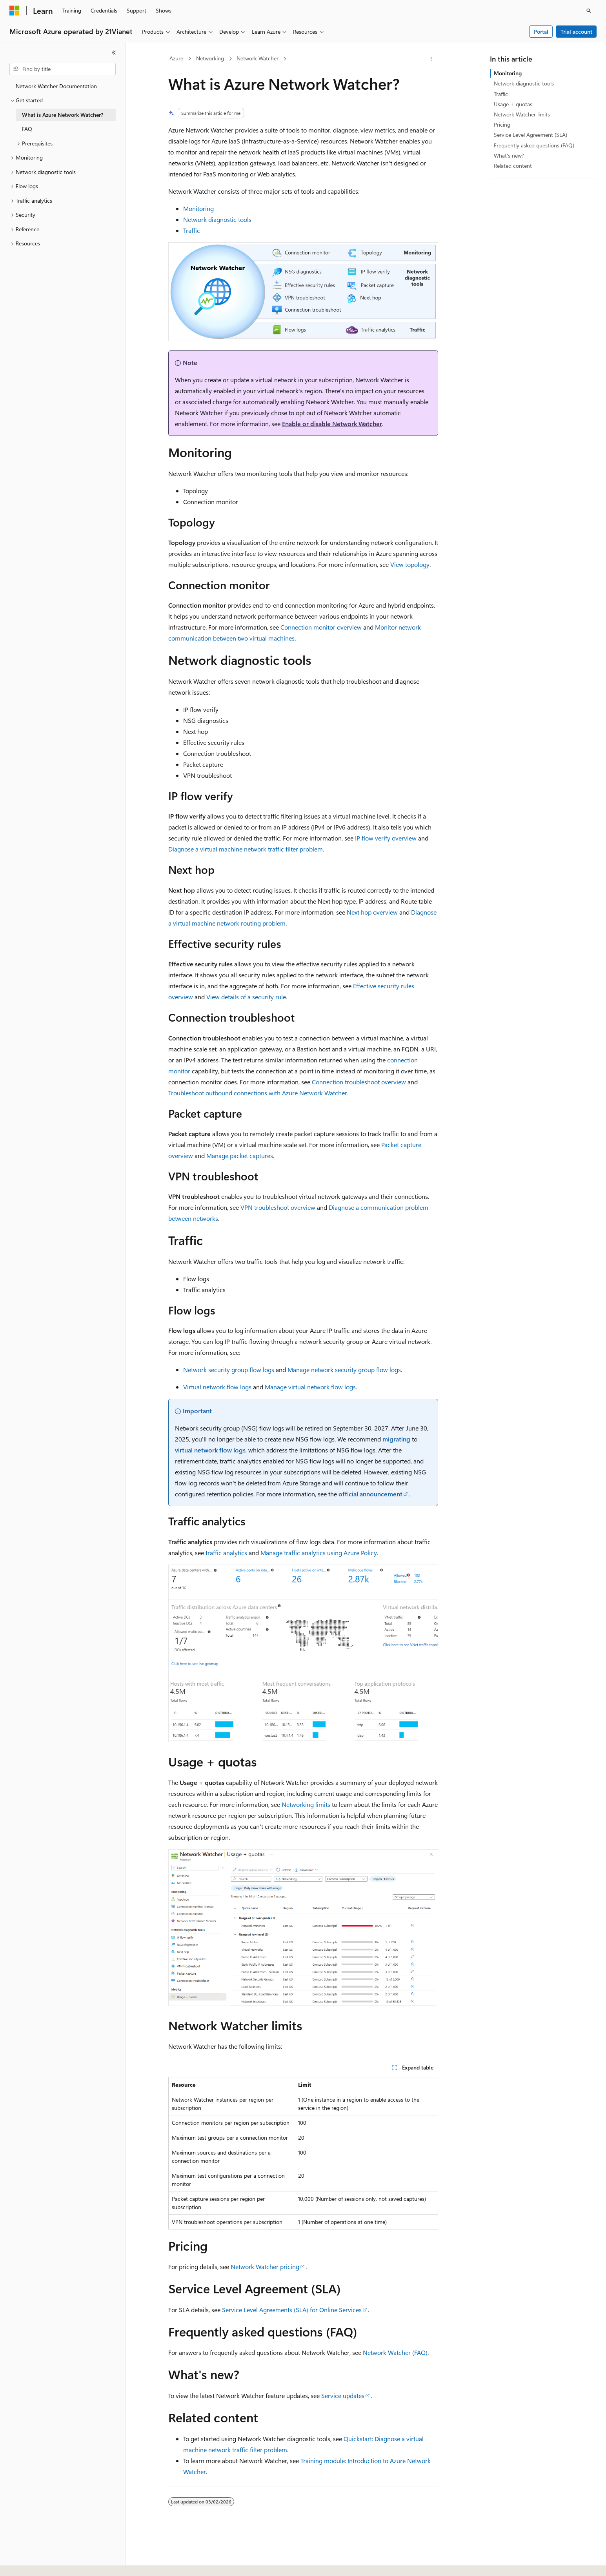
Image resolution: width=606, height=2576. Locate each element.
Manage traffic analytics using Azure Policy (318, 1553)
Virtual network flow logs (217, 1387)
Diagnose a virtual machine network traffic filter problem (245, 849)
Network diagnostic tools (217, 219)
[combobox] (62, 69)
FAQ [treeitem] (27, 129)
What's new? (509, 155)
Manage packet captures (239, 1155)
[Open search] (589, 11)
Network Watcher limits (522, 114)
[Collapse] (114, 52)
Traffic (191, 230)
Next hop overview (372, 912)
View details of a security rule (246, 997)
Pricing (502, 124)
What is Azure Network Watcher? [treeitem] (62, 114)
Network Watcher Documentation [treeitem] (56, 86)
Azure (176, 58)
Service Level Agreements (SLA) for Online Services (292, 2310)
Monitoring (198, 208)
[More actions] (431, 59)
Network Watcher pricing (265, 2266)
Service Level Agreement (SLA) (530, 134)
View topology (409, 564)
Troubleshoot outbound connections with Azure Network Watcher (257, 1093)
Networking (210, 58)
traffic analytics (226, 1553)
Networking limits (306, 1804)
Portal (541, 31)
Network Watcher (257, 58)
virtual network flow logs (210, 1450)
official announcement (370, 1494)
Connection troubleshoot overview (359, 1082)
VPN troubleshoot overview (277, 1207)
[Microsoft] (14, 10)
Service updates (342, 2395)
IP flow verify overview (386, 838)
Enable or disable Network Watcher (332, 423)
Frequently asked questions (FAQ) (534, 145)
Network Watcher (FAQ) (395, 2352)
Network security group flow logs (228, 1369)
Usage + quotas (513, 104)
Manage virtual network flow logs (310, 1387)
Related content (513, 165)
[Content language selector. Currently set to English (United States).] (45, 2563)
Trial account (576, 31)
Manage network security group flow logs (344, 1369)
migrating (396, 1439)
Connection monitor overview (321, 627)
